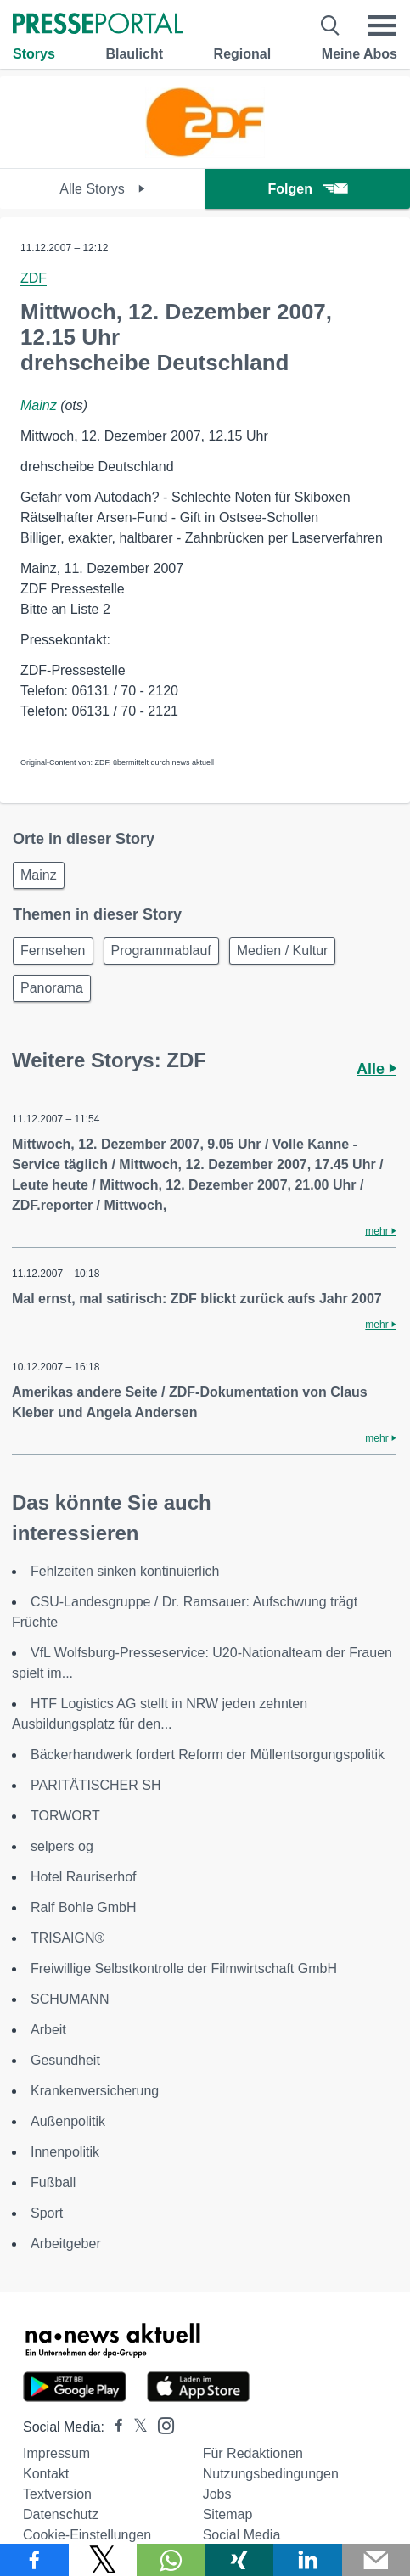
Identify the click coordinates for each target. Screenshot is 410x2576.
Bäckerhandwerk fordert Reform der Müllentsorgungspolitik (208, 1754)
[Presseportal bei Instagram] (161, 2424)
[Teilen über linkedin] (307, 2560)
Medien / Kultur (283, 950)
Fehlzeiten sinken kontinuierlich (125, 1571)
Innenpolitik (65, 2152)
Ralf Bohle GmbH (84, 1907)
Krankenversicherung (95, 2091)
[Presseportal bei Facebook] (113, 2427)
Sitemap (228, 2514)
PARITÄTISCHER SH (96, 1785)
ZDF (33, 278)
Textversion (57, 2494)
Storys (34, 54)
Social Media (242, 2535)
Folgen (307, 189)
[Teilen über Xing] (239, 2560)
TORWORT (65, 1815)
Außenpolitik (68, 2121)
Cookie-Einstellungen (87, 2535)
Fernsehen (53, 950)
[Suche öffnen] (330, 25)
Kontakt (46, 2473)
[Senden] (376, 2560)
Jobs (217, 2494)
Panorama (51, 988)
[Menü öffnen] (382, 25)
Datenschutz (60, 2514)
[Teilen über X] (103, 2560)
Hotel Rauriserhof (84, 1877)
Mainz (38, 405)
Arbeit (48, 2029)
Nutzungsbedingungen (271, 2473)
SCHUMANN (70, 1999)
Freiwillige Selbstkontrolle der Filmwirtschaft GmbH (184, 1968)
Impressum (56, 2453)
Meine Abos (359, 54)
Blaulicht (134, 54)
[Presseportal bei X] (135, 2427)
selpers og (62, 1846)
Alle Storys (102, 189)
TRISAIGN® (67, 1938)
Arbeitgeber (66, 2243)
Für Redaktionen (253, 2453)
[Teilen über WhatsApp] (171, 2560)
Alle (376, 1068)
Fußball (53, 2182)
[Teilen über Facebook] (34, 2560)
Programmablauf (161, 950)
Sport (47, 2213)
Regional (243, 54)
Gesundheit (65, 2060)
